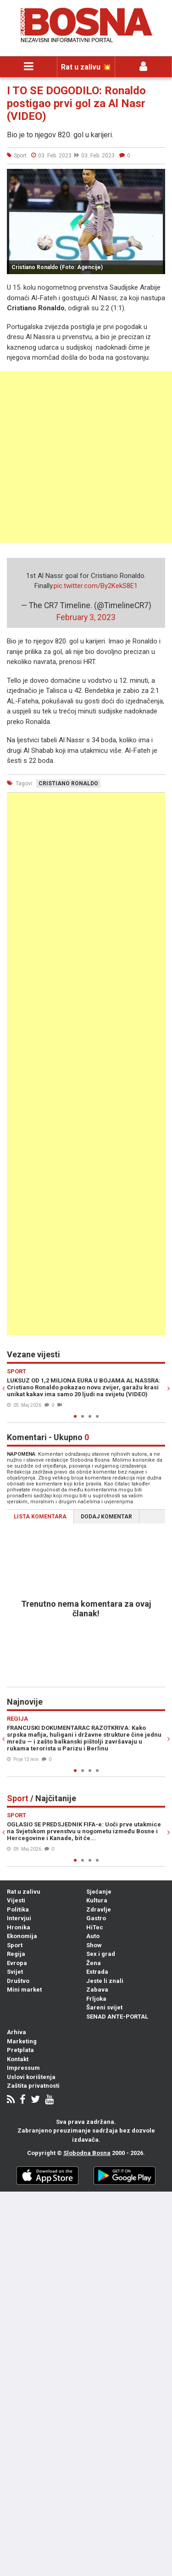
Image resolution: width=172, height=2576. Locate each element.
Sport (14, 1945)
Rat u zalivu (23, 1891)
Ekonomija (22, 1936)
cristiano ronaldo (68, 783)
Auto (93, 1936)
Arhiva (16, 2032)
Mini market (24, 1989)
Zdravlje (98, 1909)
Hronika (18, 1927)
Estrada (97, 1971)
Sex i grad (100, 1953)
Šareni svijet (104, 2007)
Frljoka (96, 1998)
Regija (16, 1953)
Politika (18, 1909)
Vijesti (16, 1900)
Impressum (23, 2067)
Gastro (96, 1918)
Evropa (17, 1963)
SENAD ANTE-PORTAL (117, 2016)
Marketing (22, 2041)
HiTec (94, 1927)
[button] (157, 177)
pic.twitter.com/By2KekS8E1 (96, 586)
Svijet (15, 1971)
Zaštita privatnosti (33, 2085)
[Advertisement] (86, 457)
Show (94, 1945)
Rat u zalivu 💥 (86, 67)
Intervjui (19, 1918)
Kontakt (17, 2059)
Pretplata (20, 2050)
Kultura (96, 1900)
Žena (93, 1963)
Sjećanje (98, 1891)
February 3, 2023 (86, 617)
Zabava (97, 1989)
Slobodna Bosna (87, 2152)
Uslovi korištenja (31, 2077)
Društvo (18, 1980)
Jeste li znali (104, 1980)
